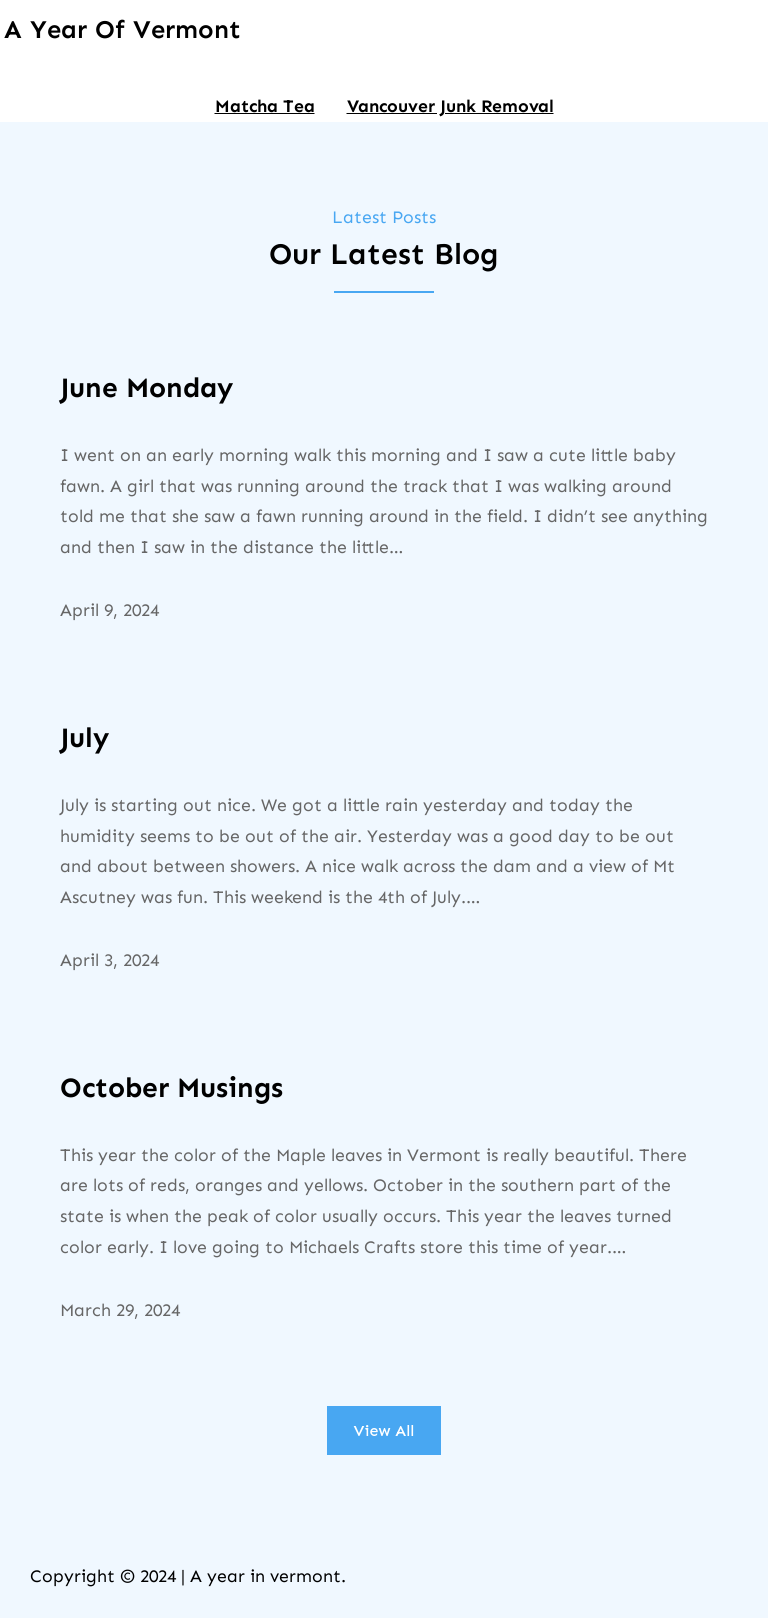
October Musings (171, 1087)
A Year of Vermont (122, 29)
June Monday (146, 387)
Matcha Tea (265, 106)
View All (384, 1430)
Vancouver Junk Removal (450, 106)
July (84, 737)
